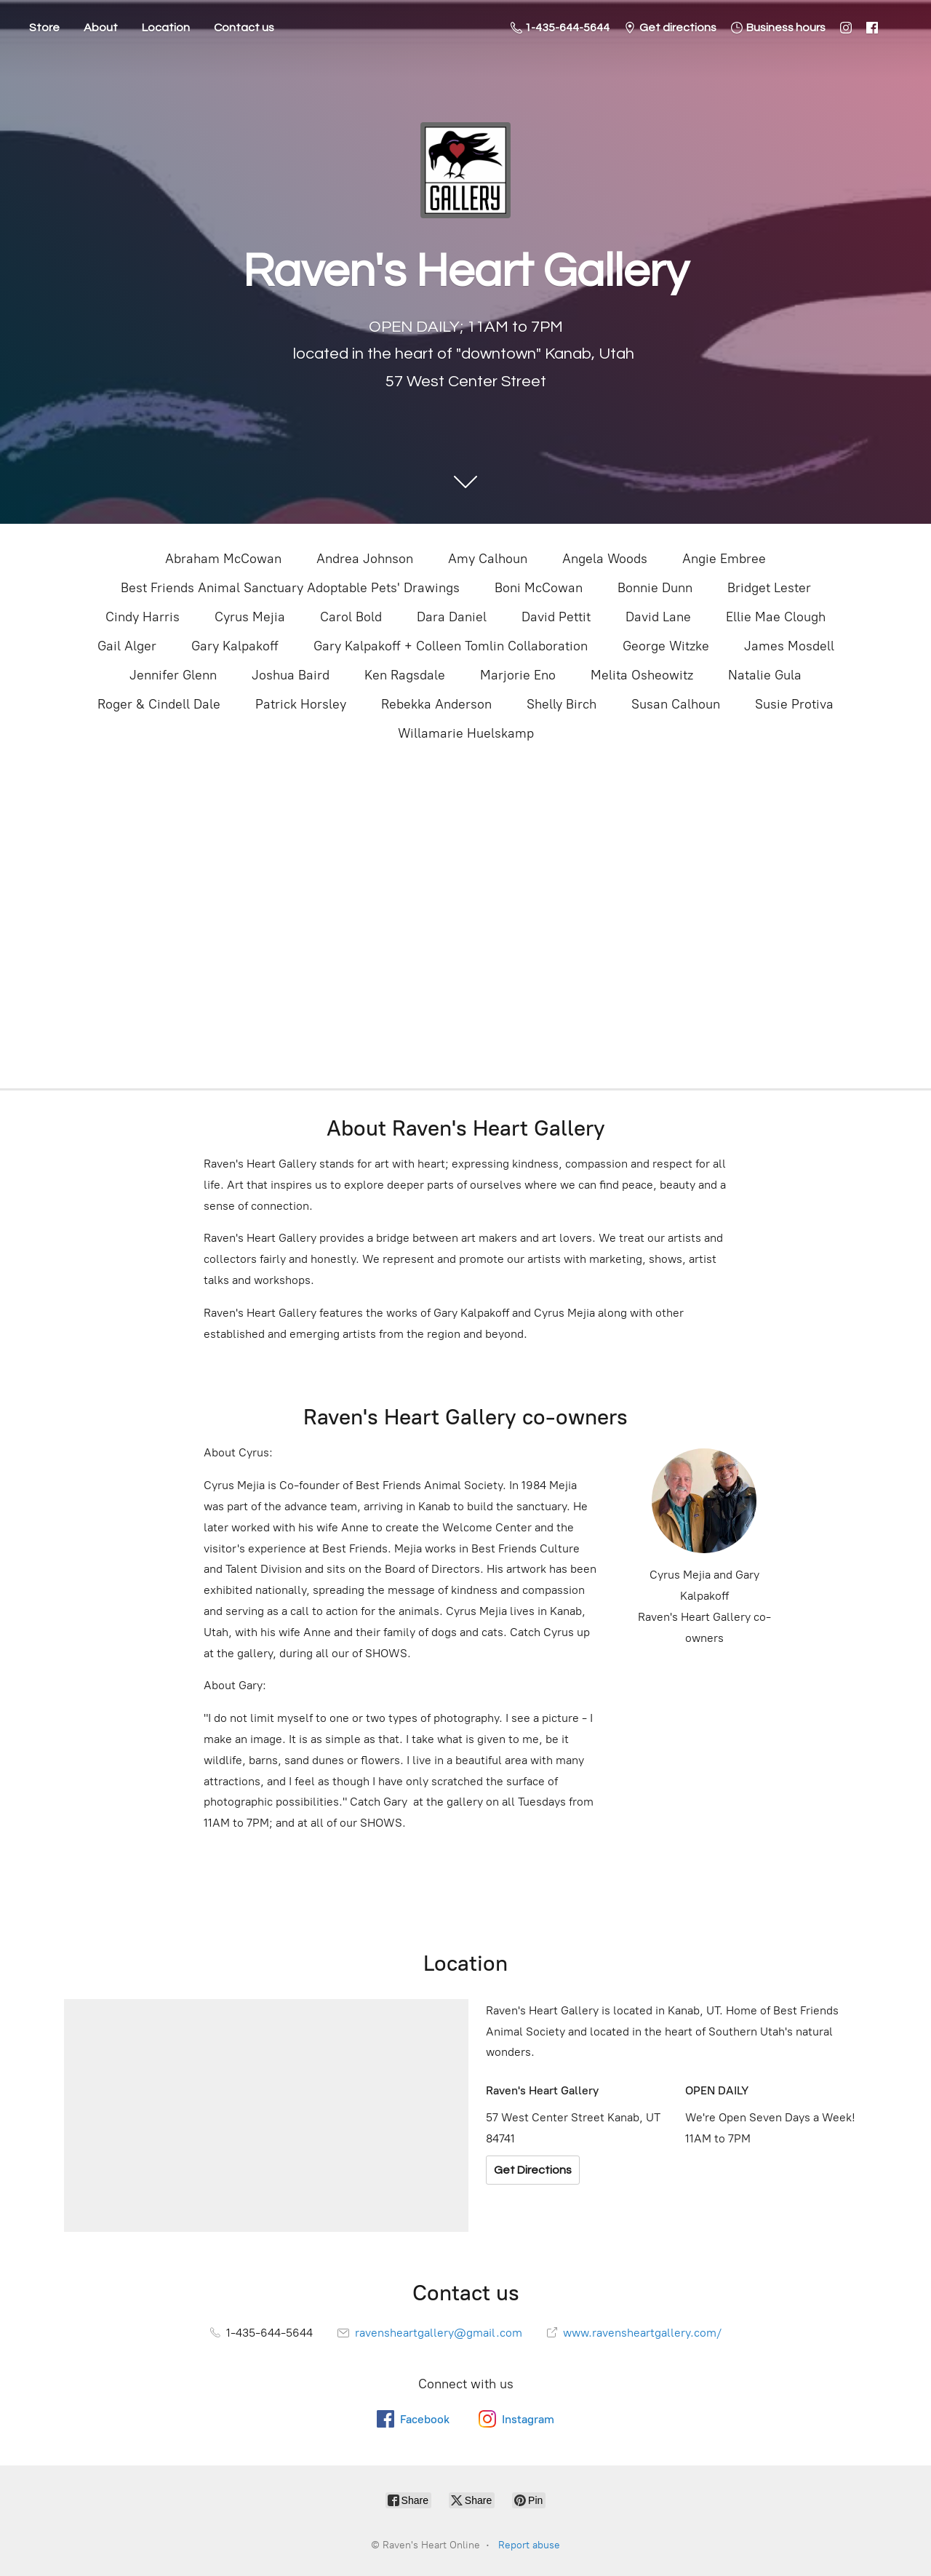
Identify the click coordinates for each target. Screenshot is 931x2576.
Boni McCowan (539, 588)
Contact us (244, 27)
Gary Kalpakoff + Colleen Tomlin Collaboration (450, 646)
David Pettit (556, 617)
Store (44, 27)
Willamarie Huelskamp (466, 733)
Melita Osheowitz (642, 675)
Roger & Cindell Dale (158, 704)
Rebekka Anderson (436, 704)
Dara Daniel (452, 617)
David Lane (658, 617)
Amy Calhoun (487, 559)
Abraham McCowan (223, 559)
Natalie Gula (765, 675)
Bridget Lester (769, 588)
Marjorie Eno (518, 675)
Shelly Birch (561, 704)
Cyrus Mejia (250, 617)
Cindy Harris (142, 617)
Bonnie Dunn (655, 588)
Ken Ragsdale (404, 675)
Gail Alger (126, 646)
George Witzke (666, 646)
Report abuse (529, 2545)
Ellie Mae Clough (776, 617)
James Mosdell (789, 646)
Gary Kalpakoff (235, 646)
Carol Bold (351, 617)
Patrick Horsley (300, 704)
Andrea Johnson (364, 559)
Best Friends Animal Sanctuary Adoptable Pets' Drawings (290, 588)
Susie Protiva (794, 704)
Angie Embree (724, 559)
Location (166, 27)
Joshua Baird (290, 675)
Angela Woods (604, 559)
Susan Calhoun (675, 704)
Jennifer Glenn (173, 675)
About (101, 27)
